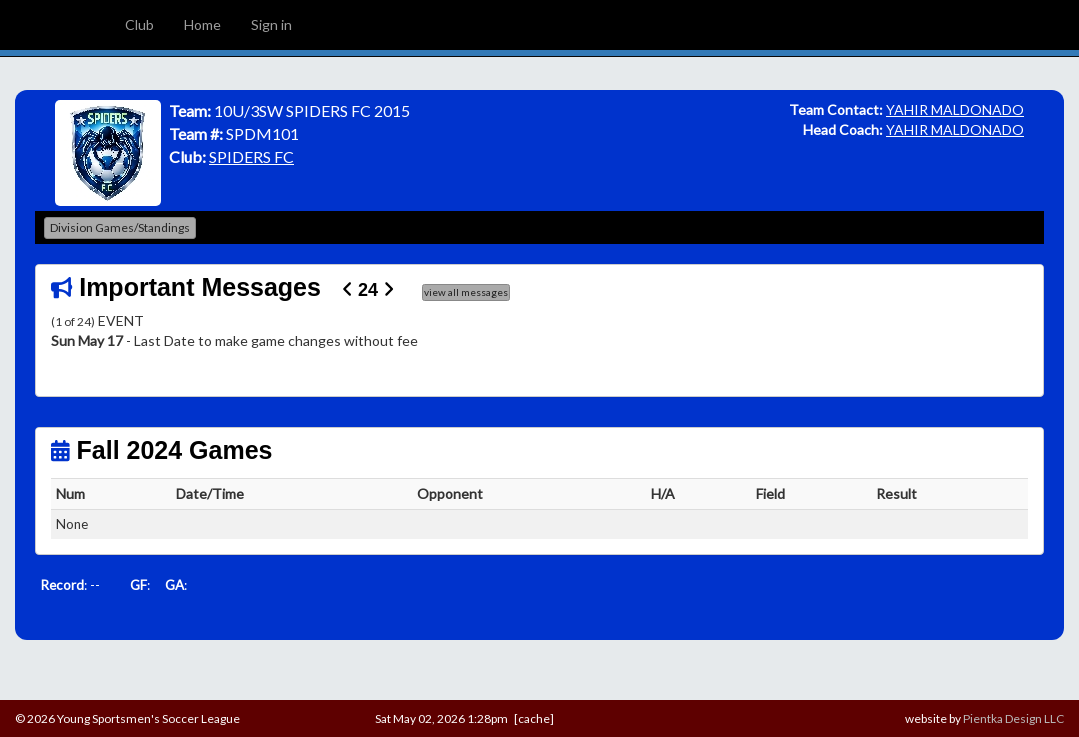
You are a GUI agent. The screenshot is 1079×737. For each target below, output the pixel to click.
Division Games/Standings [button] (120, 227)
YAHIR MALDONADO (955, 109)
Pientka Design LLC (1013, 718)
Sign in (271, 24)
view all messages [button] (466, 292)
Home (202, 24)
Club (139, 24)
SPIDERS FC (251, 156)
